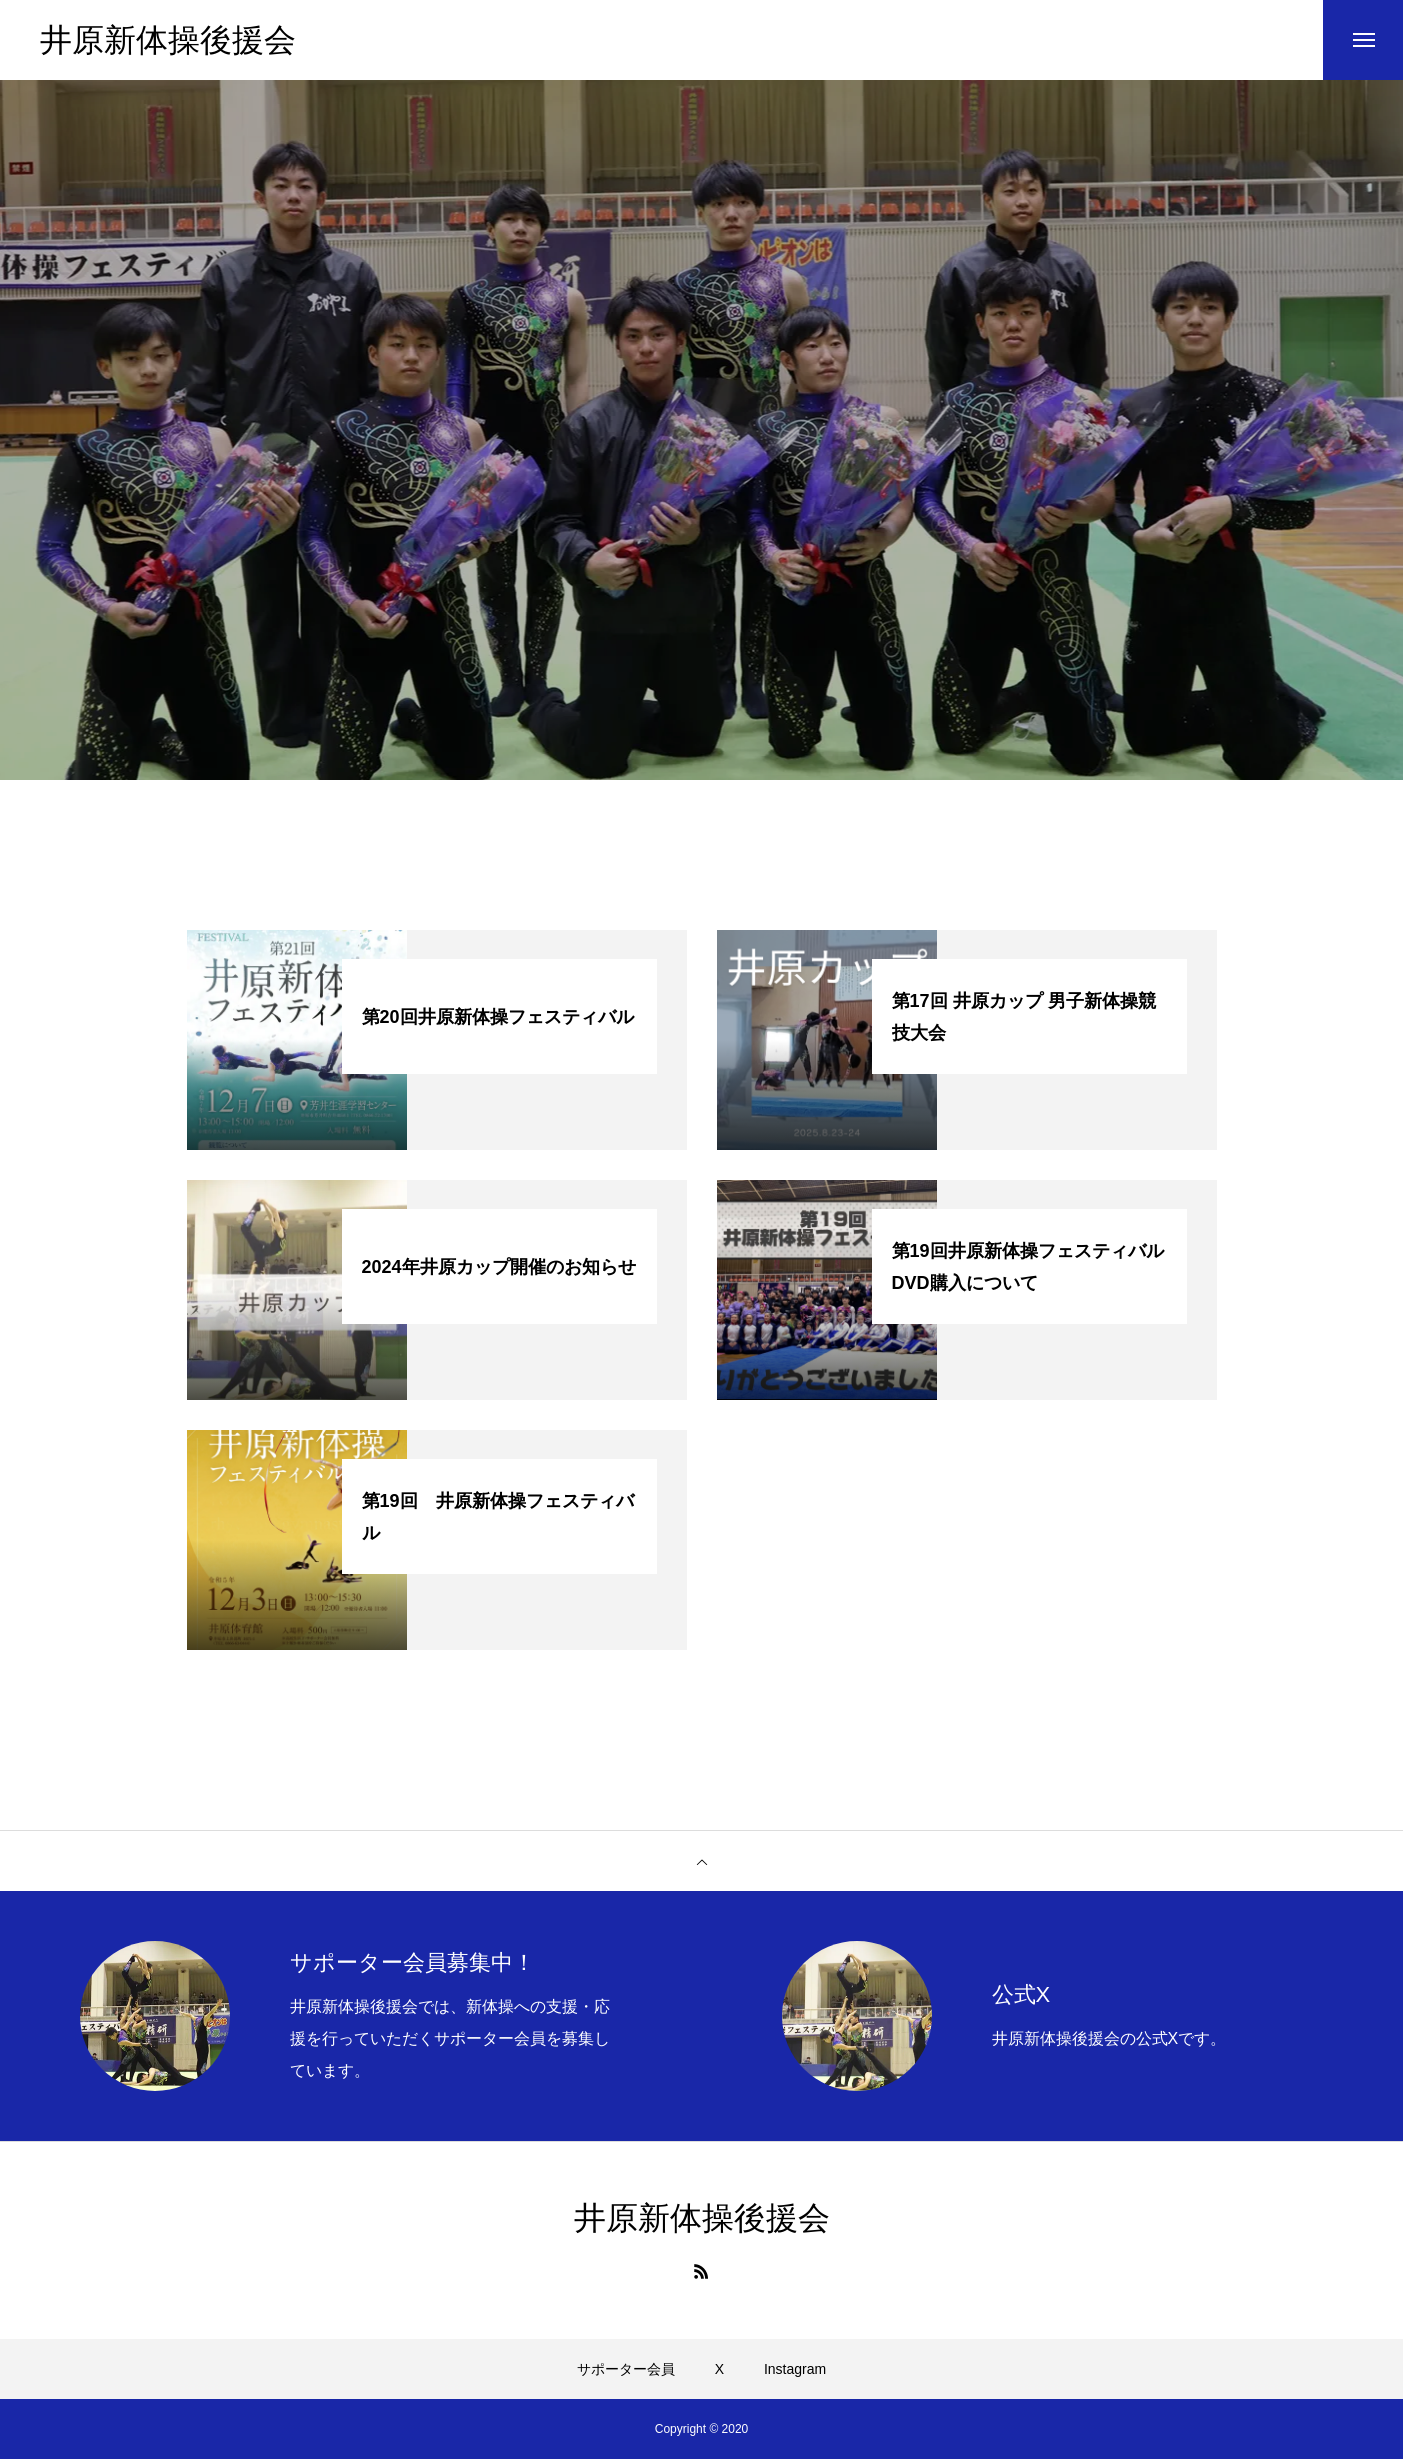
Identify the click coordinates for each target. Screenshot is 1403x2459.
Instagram (795, 2369)
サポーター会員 (626, 2369)
